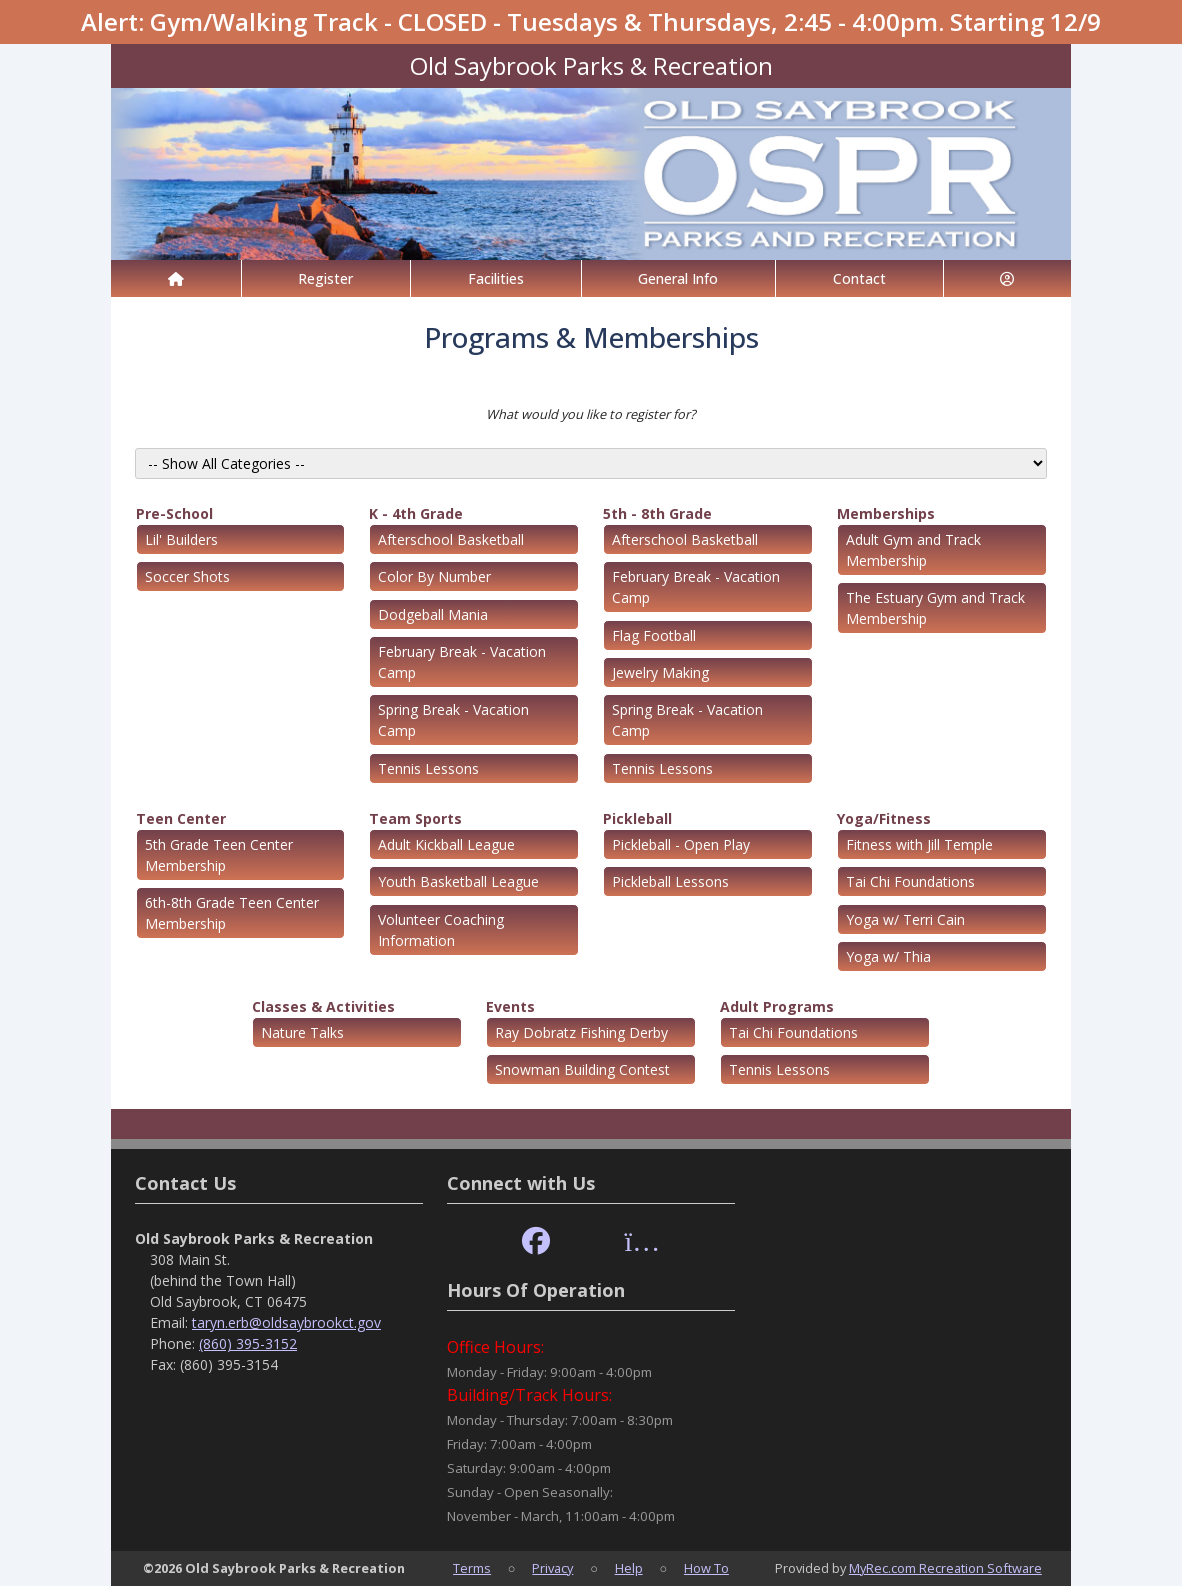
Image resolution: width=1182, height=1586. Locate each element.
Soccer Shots (187, 576)
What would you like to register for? (591, 414)
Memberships (886, 513)
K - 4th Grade (416, 513)
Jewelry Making (660, 672)
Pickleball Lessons (670, 881)
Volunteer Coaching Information (441, 930)
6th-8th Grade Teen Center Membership (232, 913)
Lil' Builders (181, 539)
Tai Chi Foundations (910, 881)
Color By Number (434, 576)
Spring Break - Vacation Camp (453, 720)
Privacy (552, 1568)
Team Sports (415, 818)
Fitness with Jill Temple (919, 844)
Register (325, 278)
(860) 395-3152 (248, 1343)
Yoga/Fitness (884, 818)
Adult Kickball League (446, 844)
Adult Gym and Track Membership (913, 550)
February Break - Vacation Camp (462, 662)
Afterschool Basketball (451, 539)
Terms (472, 1568)
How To (706, 1568)
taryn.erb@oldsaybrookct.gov (286, 1322)
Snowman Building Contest (582, 1069)
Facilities (496, 278)
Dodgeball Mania (433, 614)
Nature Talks (302, 1032)
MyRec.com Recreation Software (945, 1568)
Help (629, 1568)
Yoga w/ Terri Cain (905, 919)
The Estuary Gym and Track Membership (935, 608)
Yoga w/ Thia (888, 956)
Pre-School (174, 513)
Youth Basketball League (458, 881)
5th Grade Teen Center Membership (219, 855)
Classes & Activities (323, 1006)
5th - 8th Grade (657, 513)
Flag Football (654, 635)
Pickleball (637, 818)
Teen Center (181, 818)
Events (510, 1006)
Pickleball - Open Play (681, 844)
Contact (859, 278)
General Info (678, 278)
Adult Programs (777, 1006)
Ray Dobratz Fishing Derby (581, 1032)
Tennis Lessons (428, 768)
